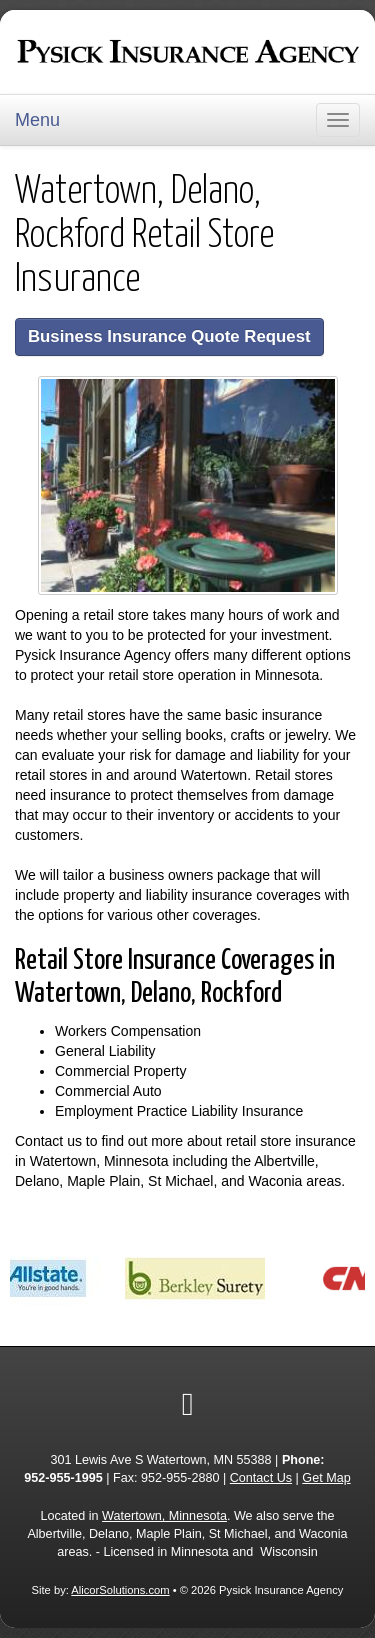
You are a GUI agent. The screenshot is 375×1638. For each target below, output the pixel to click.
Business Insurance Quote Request (169, 336)
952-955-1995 (63, 1478)
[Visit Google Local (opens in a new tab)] (188, 1404)
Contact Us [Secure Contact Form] (261, 1478)
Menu (37, 120)
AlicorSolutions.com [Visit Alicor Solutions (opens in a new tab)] (120, 1590)
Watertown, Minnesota (164, 1516)
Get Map (326, 1478)
